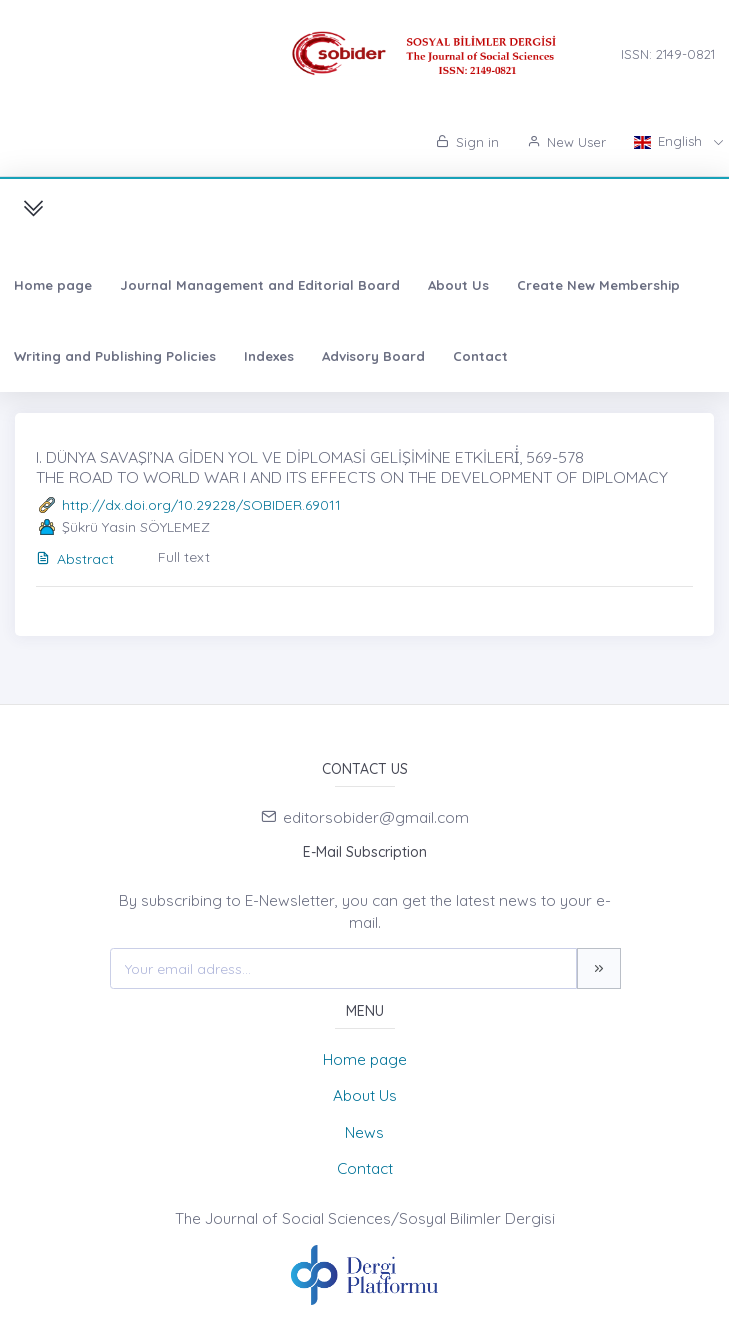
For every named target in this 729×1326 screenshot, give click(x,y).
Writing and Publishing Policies (115, 356)
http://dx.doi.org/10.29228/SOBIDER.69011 (201, 505)
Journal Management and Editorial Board (260, 285)
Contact (480, 356)
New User (566, 142)
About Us (458, 285)
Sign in (467, 142)
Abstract (75, 559)
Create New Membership (598, 285)
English (670, 141)
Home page (53, 285)
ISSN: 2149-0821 (668, 54)
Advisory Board (373, 356)
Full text (184, 557)
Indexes (269, 356)
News (364, 1132)
